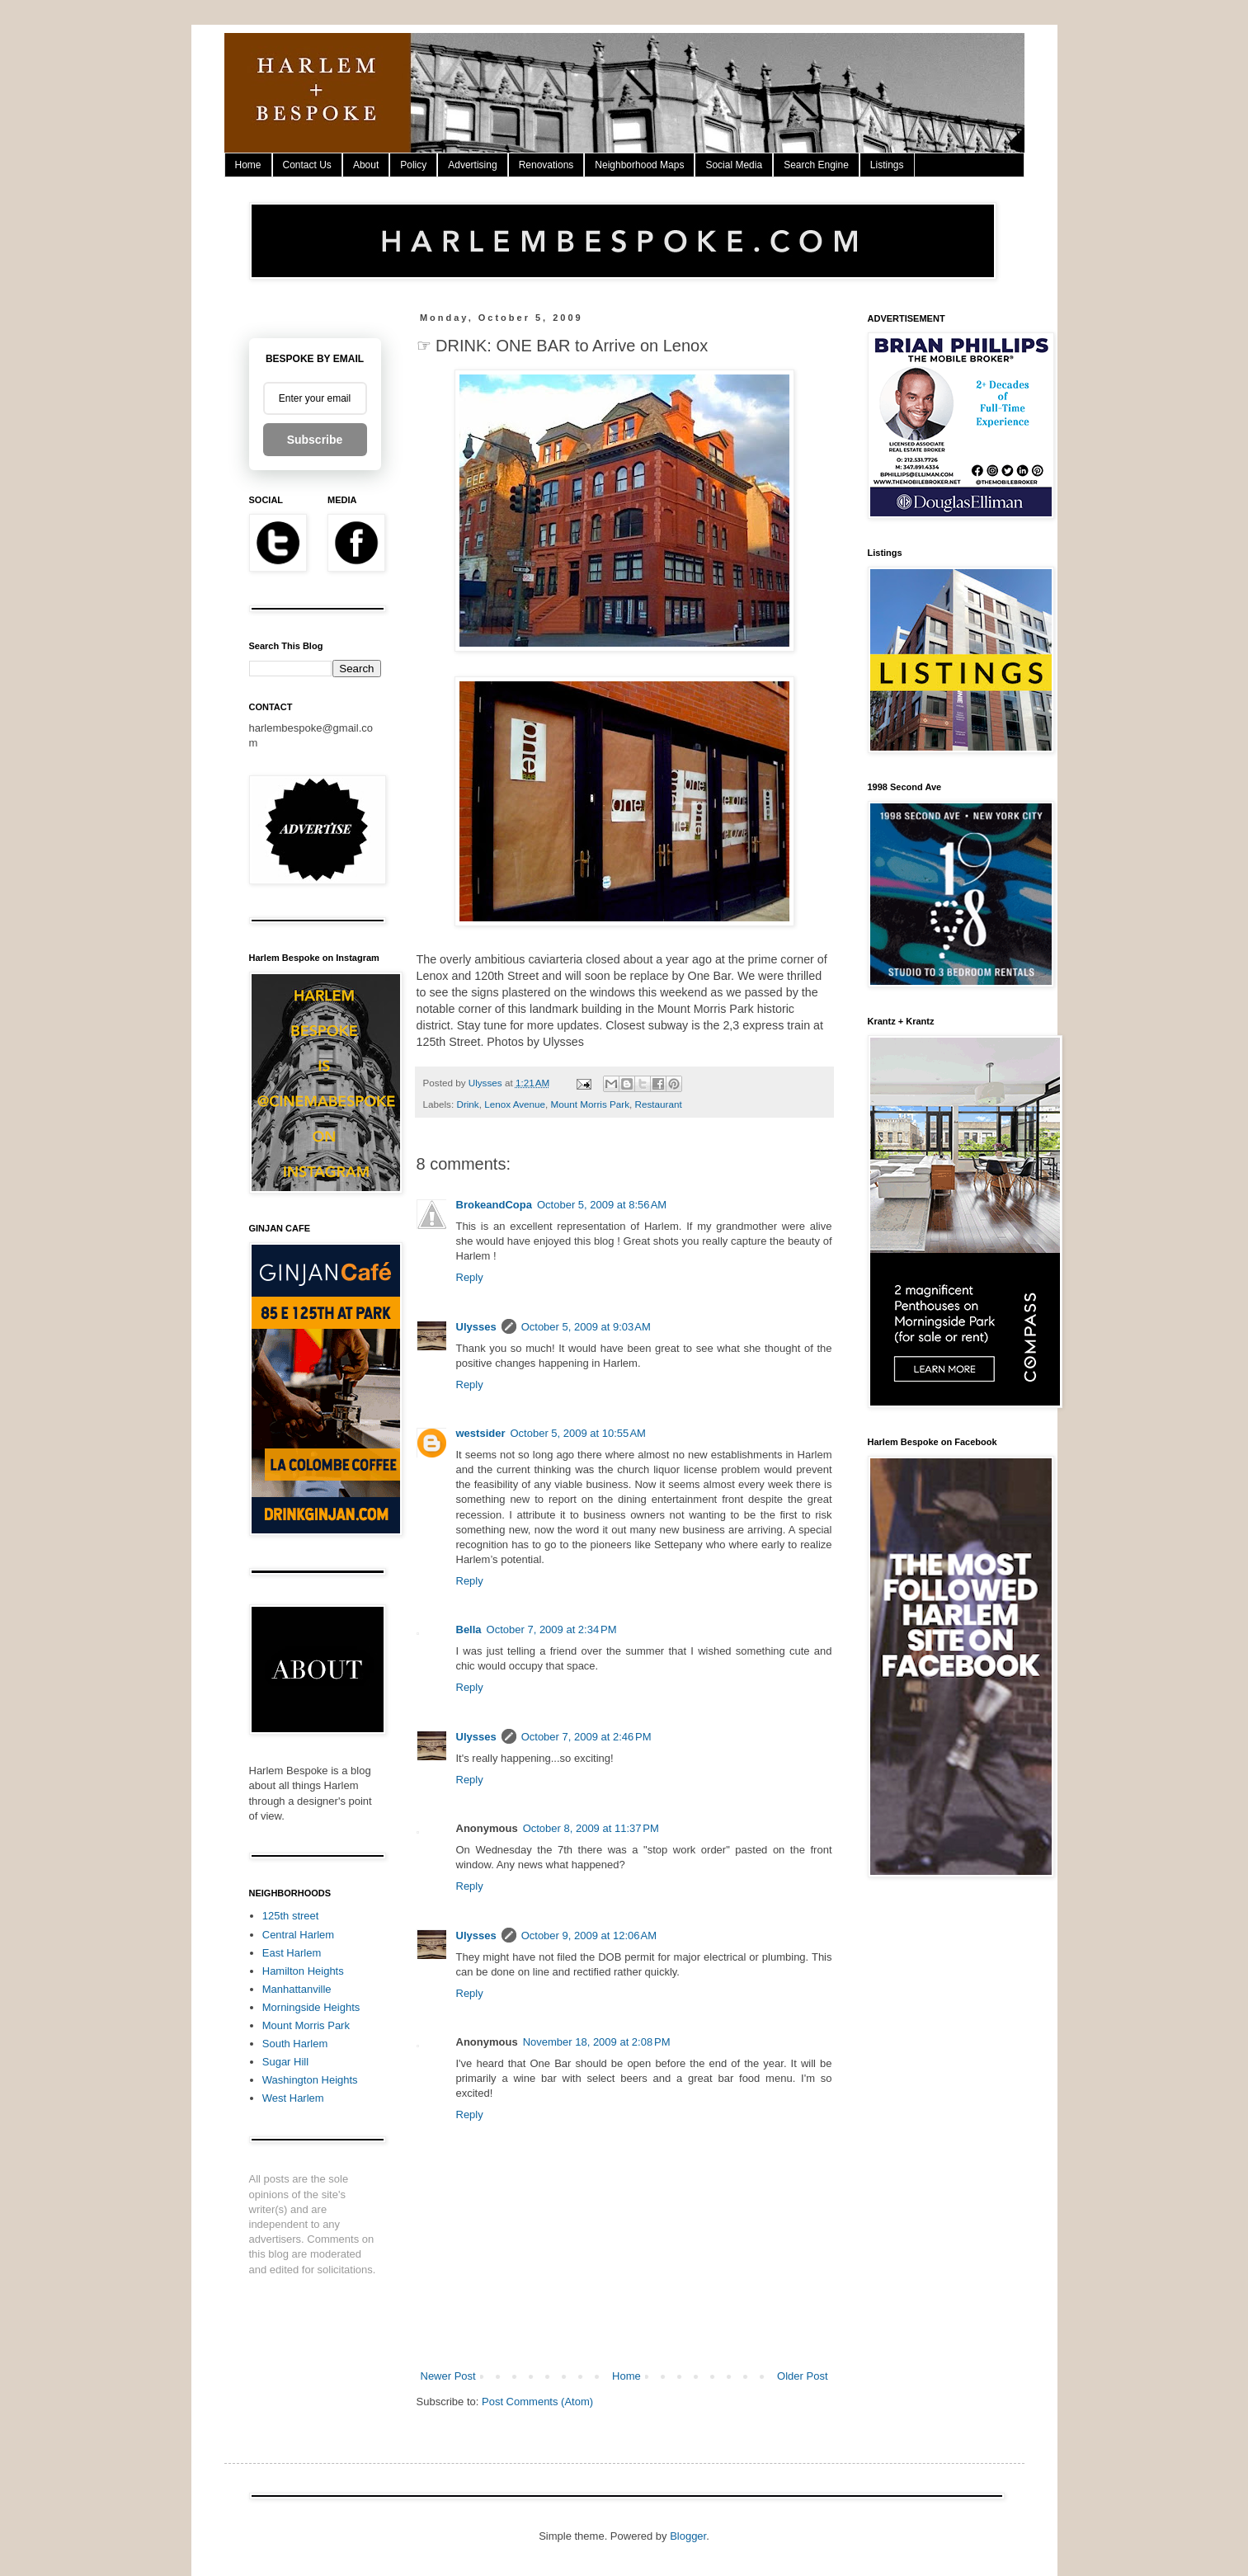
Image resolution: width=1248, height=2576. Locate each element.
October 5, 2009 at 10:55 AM (577, 1433)
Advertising (472, 165)
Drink (467, 1104)
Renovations (546, 165)
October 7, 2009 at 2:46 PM (586, 1737)
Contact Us (307, 165)
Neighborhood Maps (639, 165)
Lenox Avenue (514, 1104)
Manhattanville (297, 1989)
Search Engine (816, 165)
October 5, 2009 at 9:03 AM (586, 1327)
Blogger (688, 2536)
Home (248, 165)
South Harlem (294, 2043)
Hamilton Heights (303, 1971)
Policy (413, 165)
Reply (469, 1277)
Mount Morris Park (590, 1104)
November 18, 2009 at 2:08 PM (597, 2042)
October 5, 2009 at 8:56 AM (601, 1205)
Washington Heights (310, 2080)
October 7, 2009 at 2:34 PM (552, 1629)
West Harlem (293, 2098)
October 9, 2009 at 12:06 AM (589, 1935)
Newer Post (448, 2376)
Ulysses (476, 1327)
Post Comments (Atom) (537, 2401)
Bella (469, 1629)
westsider (481, 1433)
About (366, 165)
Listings (887, 165)
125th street (290, 1916)
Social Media (733, 165)
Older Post (802, 2376)
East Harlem (292, 1953)
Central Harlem (298, 1934)
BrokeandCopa (494, 1205)
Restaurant (658, 1104)
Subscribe (315, 439)
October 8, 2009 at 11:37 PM (591, 1828)
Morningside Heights (311, 2007)
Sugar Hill (285, 2062)
